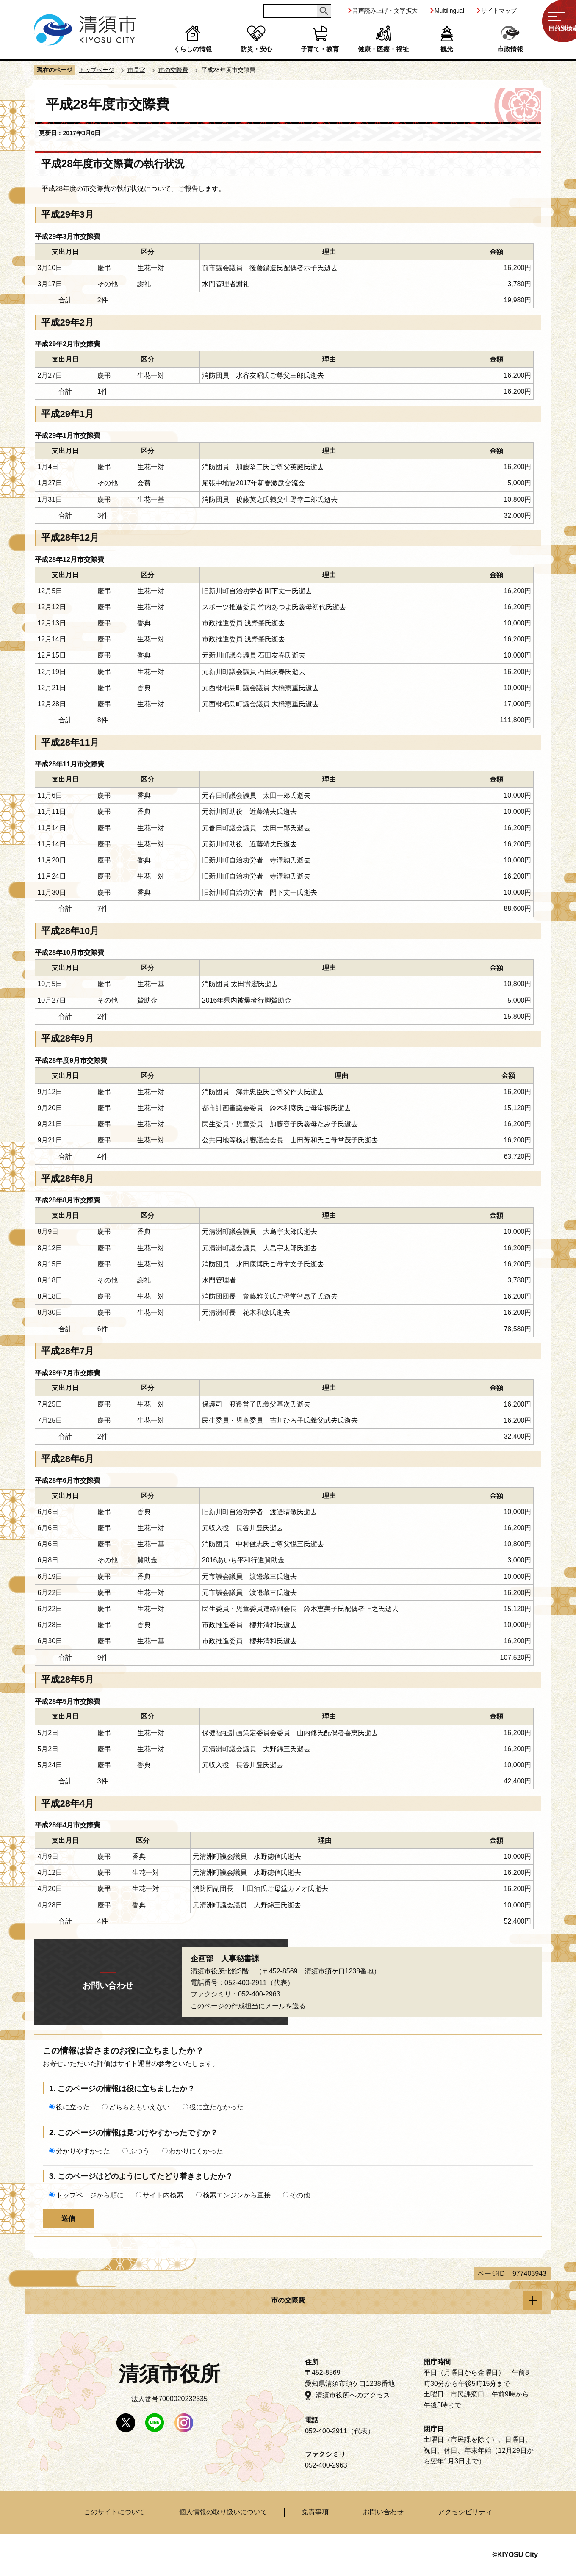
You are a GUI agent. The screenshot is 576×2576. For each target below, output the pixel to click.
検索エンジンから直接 (237, 2195)
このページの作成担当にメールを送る (248, 2005)
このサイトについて (114, 2511)
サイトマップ (499, 10)
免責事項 (315, 2511)
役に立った (73, 2107)
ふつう (139, 2151)
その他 (300, 2195)
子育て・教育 (320, 49)
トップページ (96, 69)
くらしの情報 (193, 49)
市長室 (136, 69)
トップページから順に (90, 2195)
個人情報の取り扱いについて (223, 2511)
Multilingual (449, 10)
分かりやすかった (83, 2151)
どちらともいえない (139, 2107)
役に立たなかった (216, 2107)
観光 (446, 49)
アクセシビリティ (465, 2511)
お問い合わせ (383, 2511)
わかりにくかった (196, 2151)
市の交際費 (173, 69)
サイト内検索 (163, 2195)
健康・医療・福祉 (383, 49)
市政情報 (510, 49)
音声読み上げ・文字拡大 (385, 10)
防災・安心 (256, 49)
